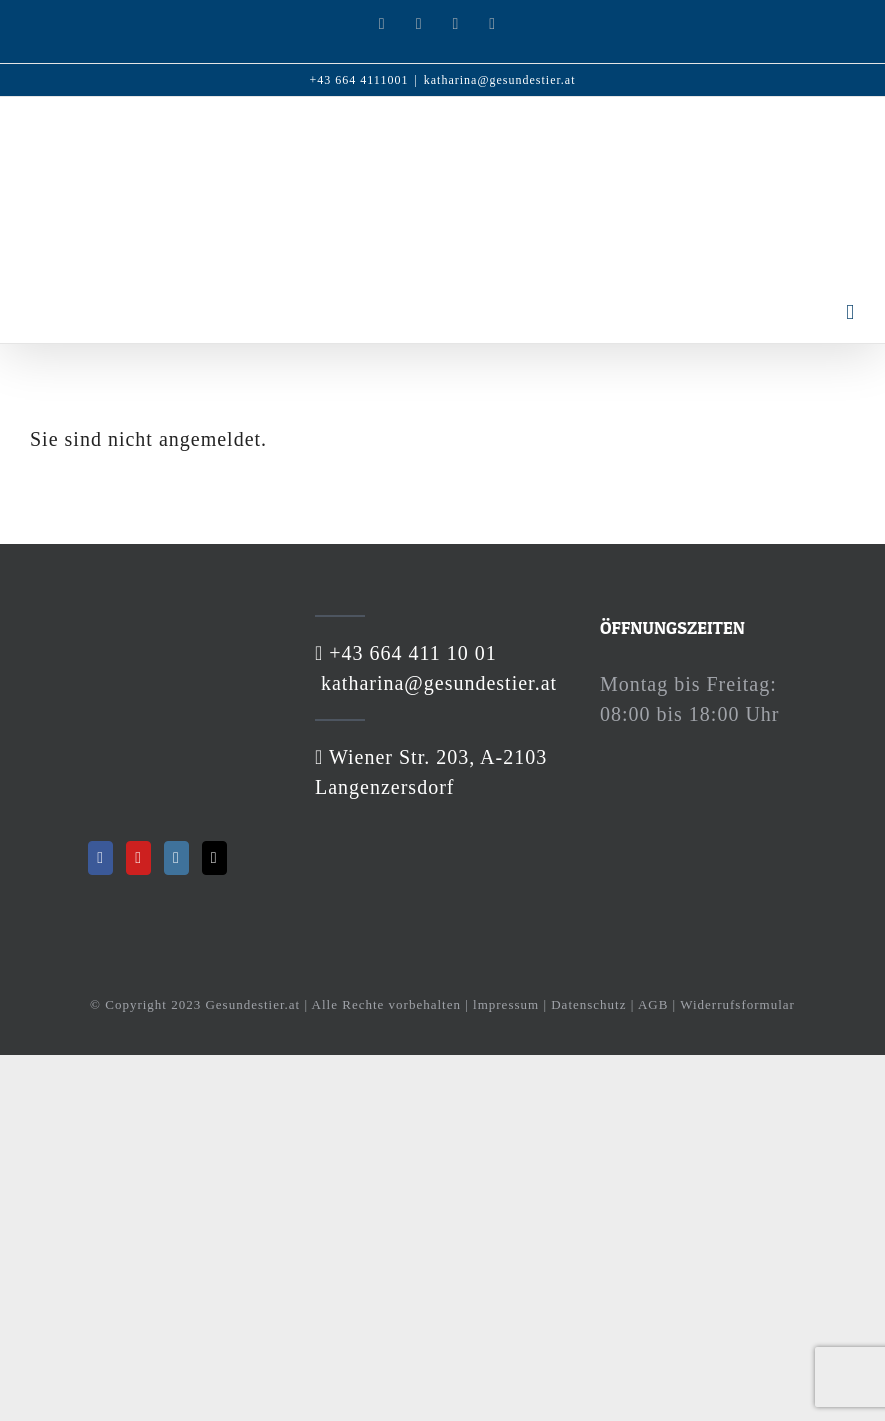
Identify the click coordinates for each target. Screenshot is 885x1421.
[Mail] (214, 858)
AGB (653, 1004)
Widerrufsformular (737, 1004)
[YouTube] (138, 858)
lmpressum (506, 1004)
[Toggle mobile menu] (850, 312)
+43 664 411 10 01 (410, 653)
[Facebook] (100, 858)
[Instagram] (176, 858)
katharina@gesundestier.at (500, 80)
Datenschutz (588, 1004)
